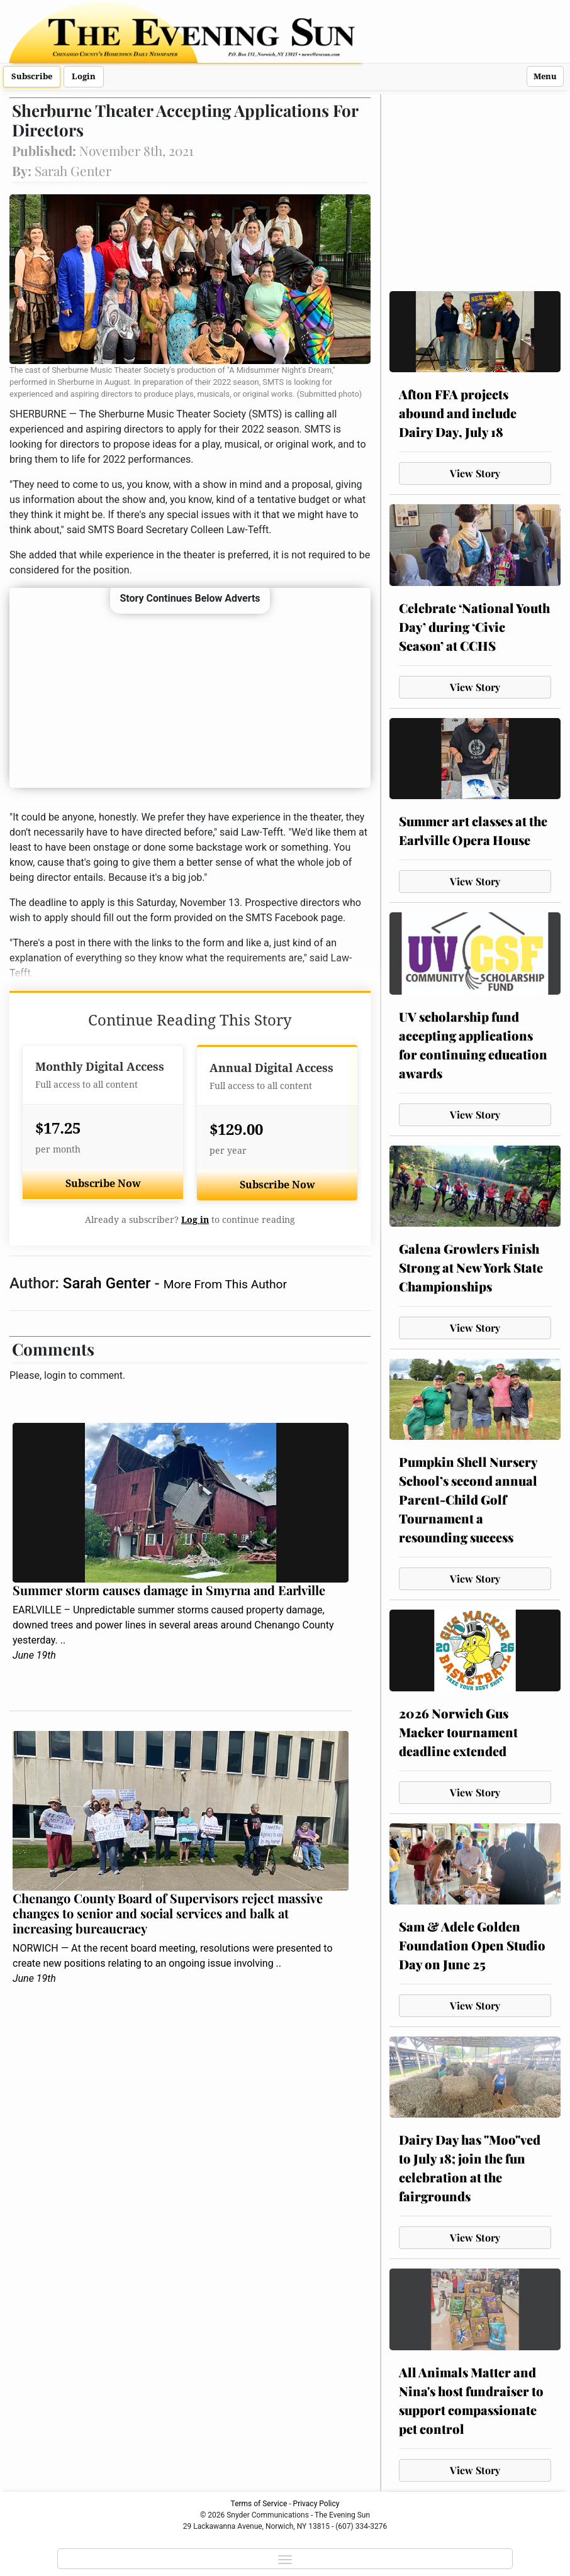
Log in (195, 1220)
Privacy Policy (316, 2503)
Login (84, 76)
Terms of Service (259, 2503)
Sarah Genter (109, 1283)
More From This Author (225, 1284)
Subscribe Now (103, 1184)
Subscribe (31, 76)
